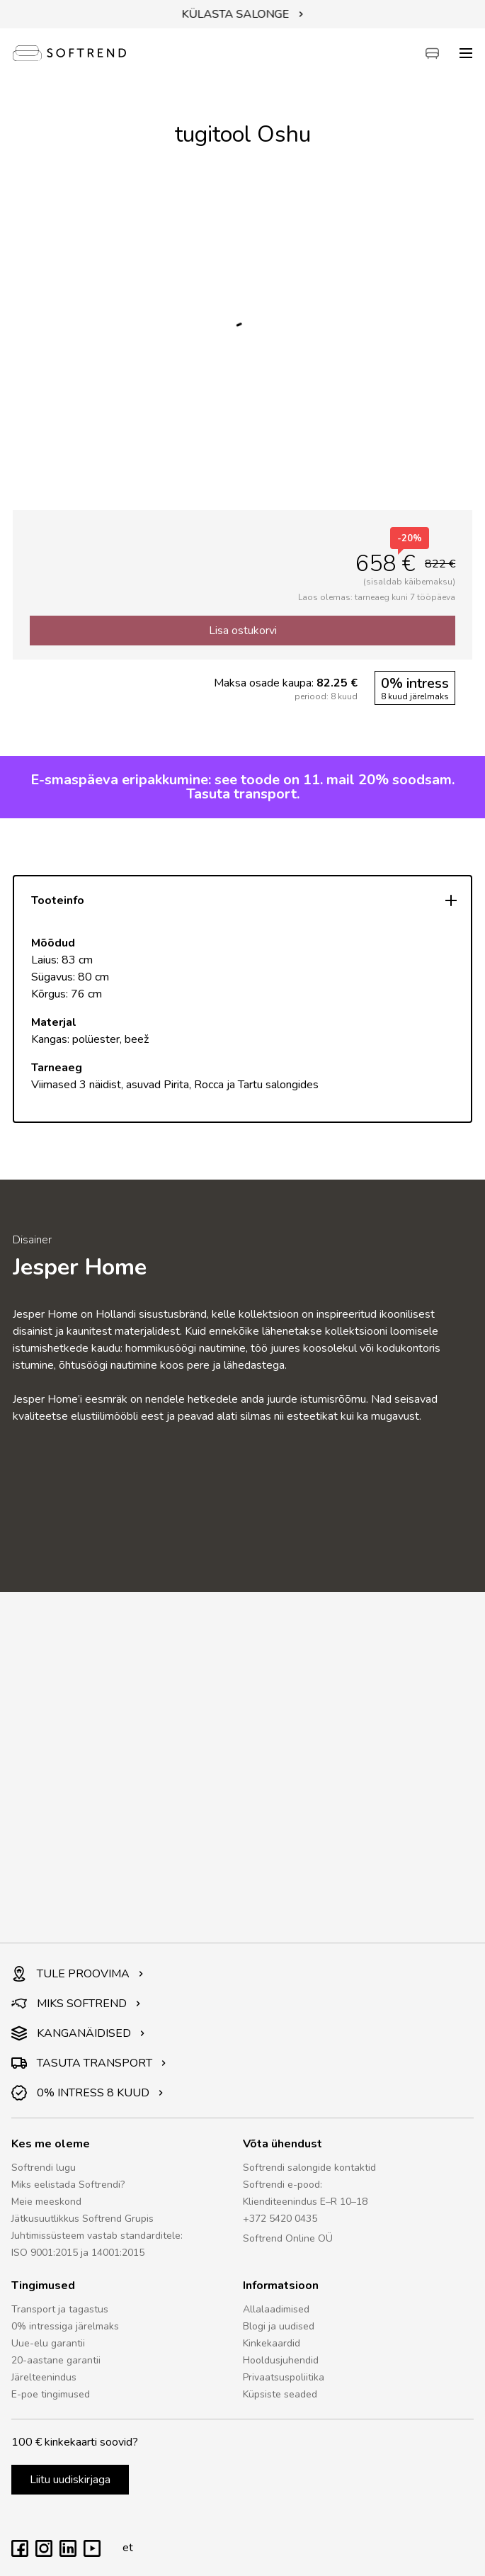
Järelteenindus (43, 2377)
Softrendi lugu (43, 2167)
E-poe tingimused (50, 2394)
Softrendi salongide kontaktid (309, 2167)
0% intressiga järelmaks (65, 2326)
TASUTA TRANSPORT (88, 2063)
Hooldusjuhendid (281, 2360)
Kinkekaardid (271, 2343)
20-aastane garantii (56, 2360)
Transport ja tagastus (59, 2309)
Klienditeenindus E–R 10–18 (305, 2201)
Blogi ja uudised (278, 2326)
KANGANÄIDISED (78, 2033)
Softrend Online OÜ (288, 2238)
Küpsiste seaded (280, 2394)
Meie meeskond (46, 2201)
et (124, 2547)
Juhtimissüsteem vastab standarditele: (97, 2235)
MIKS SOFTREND (76, 2003)
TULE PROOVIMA (77, 1974)
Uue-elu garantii (48, 2343)
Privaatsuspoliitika (283, 2377)
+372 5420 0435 (280, 2218)
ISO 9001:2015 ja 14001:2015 (77, 2252)
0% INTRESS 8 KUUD (87, 2093)
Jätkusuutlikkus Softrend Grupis (82, 2218)
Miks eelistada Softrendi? (68, 2184)
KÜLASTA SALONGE (243, 14)
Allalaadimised (276, 2309)
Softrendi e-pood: (282, 2184)
